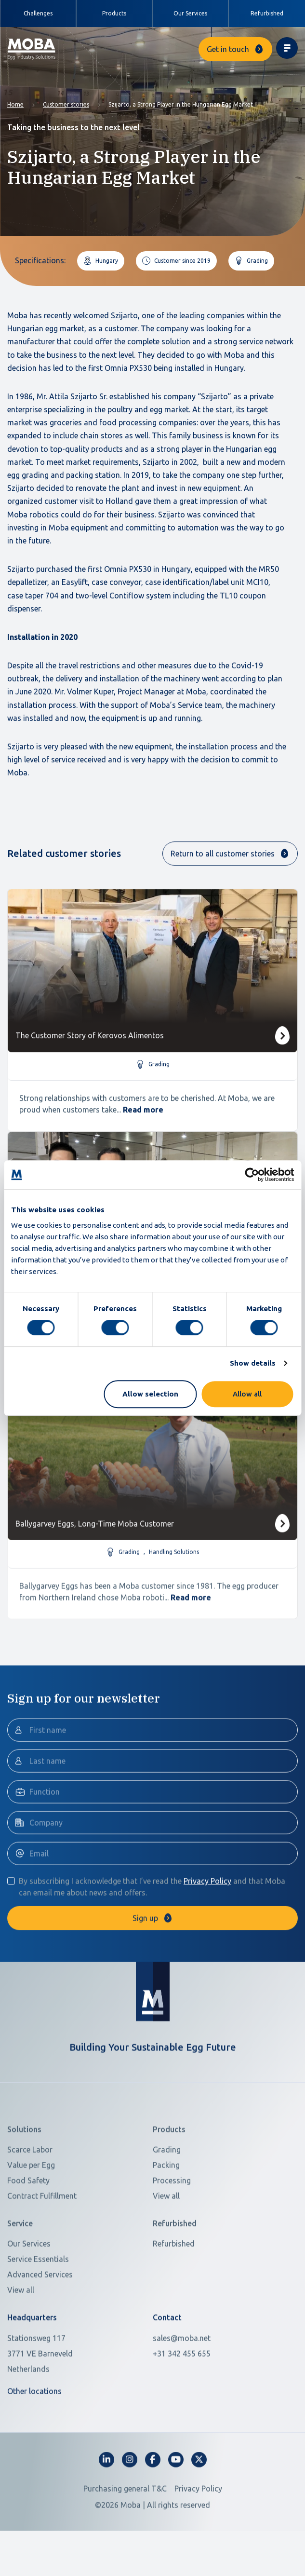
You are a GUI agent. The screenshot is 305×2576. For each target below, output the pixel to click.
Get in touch (228, 49)
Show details (253, 1363)
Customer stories (66, 104)
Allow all (247, 1394)
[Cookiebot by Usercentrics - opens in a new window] (252, 1174)
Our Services (190, 13)
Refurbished (267, 13)
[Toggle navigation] (287, 48)
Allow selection (150, 1394)
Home (15, 104)
